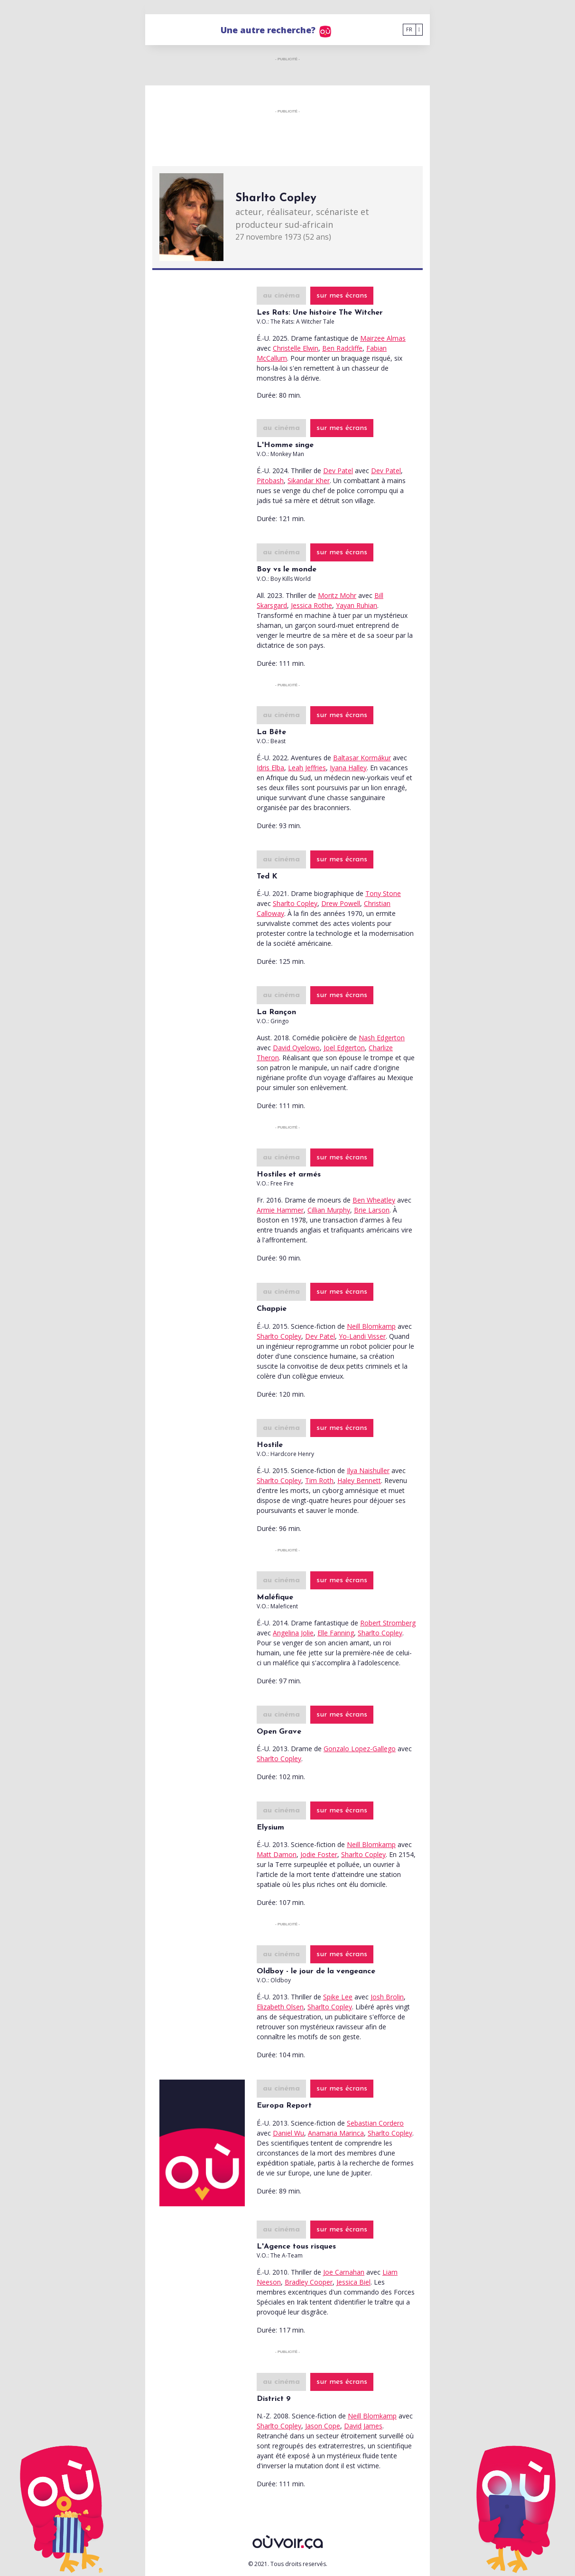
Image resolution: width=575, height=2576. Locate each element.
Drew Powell (340, 903)
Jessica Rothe (311, 605)
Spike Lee (337, 1996)
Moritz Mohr (337, 595)
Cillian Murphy (328, 1209)
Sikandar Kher (309, 480)
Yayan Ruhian (356, 605)
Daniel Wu (288, 2132)
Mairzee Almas (383, 338)
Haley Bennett (359, 1480)
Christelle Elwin (295, 348)
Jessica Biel (353, 2282)
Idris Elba (270, 767)
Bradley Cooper (309, 2282)
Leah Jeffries (307, 767)
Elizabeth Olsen (280, 2006)
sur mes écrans (341, 295)
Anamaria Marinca (336, 2132)
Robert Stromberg (388, 1622)
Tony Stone (383, 893)
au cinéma (281, 295)
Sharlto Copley (295, 903)
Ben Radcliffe (342, 348)
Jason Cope (322, 2425)
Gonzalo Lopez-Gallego (360, 1748)
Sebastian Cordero (375, 2123)
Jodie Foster (318, 1854)
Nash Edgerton (382, 1037)
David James (363, 2425)
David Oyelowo (296, 1047)
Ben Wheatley (373, 1199)
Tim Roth (319, 1480)
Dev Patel (338, 470)
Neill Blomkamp (371, 1326)
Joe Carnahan (343, 2272)
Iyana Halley (348, 767)
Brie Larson (372, 1209)
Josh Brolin (387, 1996)
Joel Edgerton (344, 1047)
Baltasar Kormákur (362, 757)
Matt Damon (277, 1854)
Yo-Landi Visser (362, 1336)
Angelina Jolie (293, 1632)
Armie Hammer (280, 1209)
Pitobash (270, 480)
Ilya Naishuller (368, 1470)
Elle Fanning (335, 1632)
